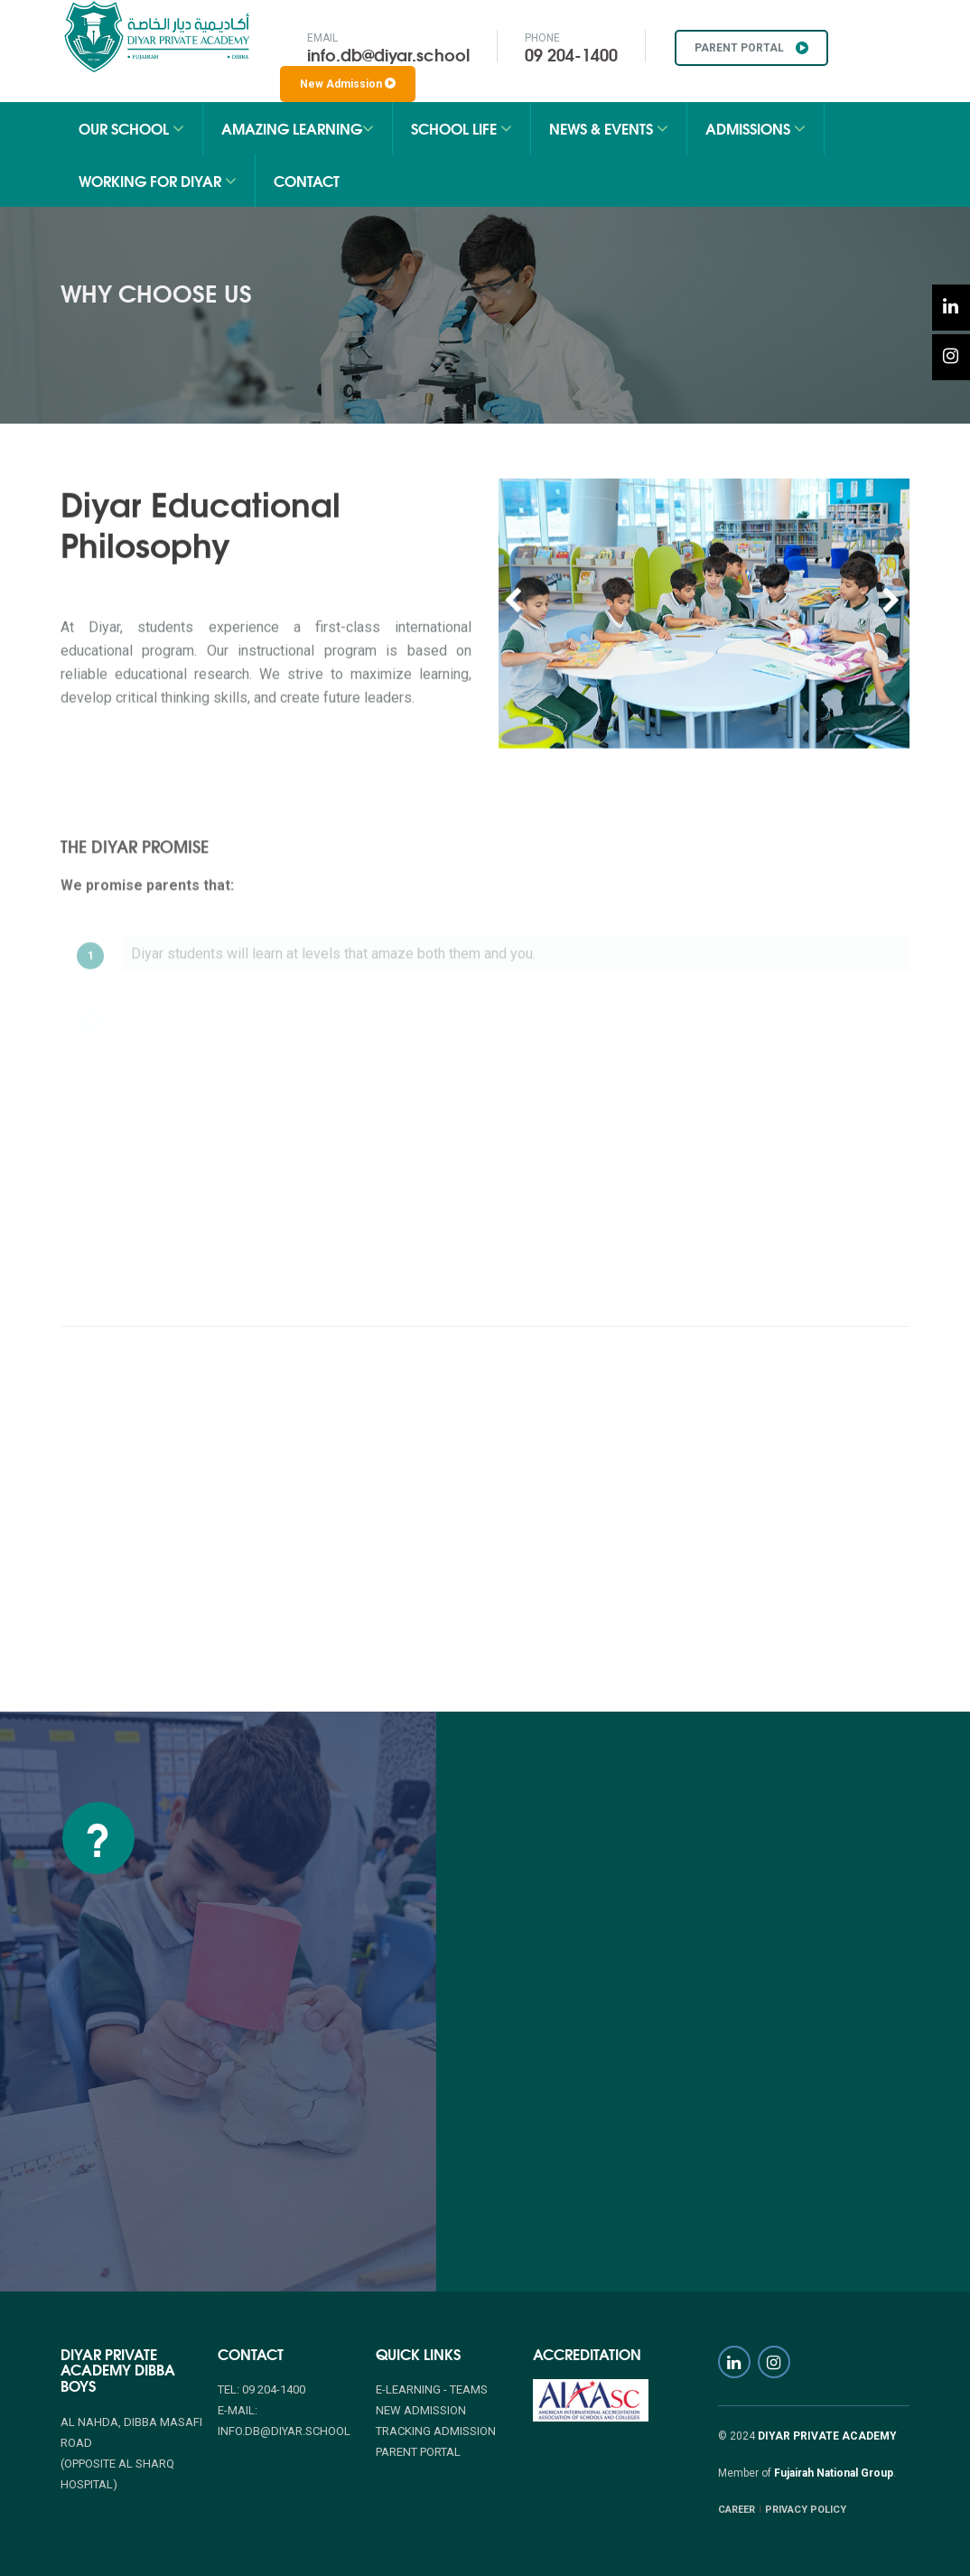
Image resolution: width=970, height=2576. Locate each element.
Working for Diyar (158, 180)
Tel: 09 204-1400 (261, 2389)
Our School (131, 128)
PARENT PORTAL (751, 48)
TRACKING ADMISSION (436, 2431)
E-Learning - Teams (432, 2389)
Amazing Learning (297, 128)
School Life (461, 128)
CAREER (736, 2509)
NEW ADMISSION (421, 2410)
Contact (307, 180)
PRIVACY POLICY (805, 2509)
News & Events (608, 128)
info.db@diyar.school (388, 54)
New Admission (348, 84)
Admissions (755, 128)
